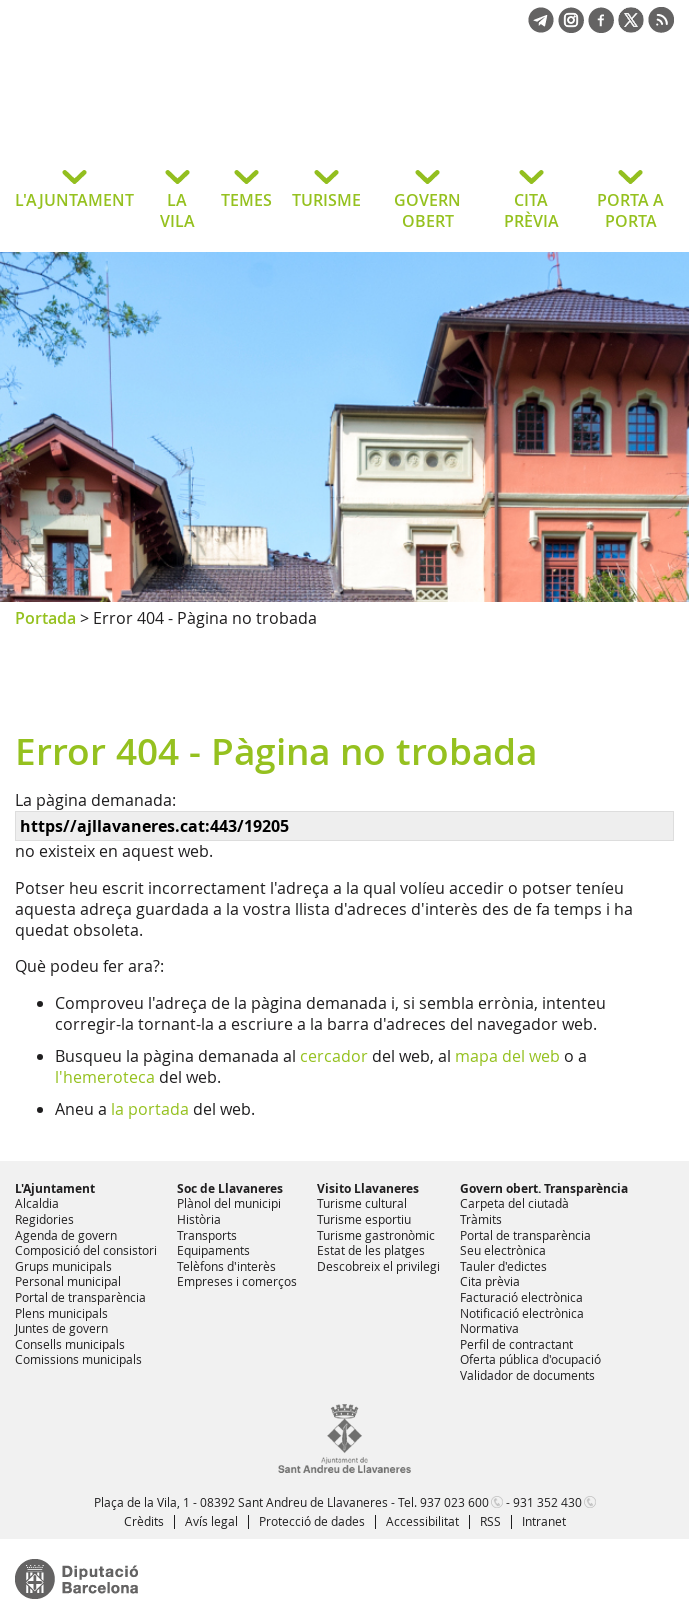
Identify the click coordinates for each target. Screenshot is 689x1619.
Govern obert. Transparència (544, 1188)
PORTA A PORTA (630, 210)
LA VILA (177, 210)
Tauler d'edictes (503, 1266)
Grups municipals (63, 1266)
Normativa (489, 1328)
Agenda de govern (66, 1235)
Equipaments (213, 1250)
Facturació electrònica (521, 1297)
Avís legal (211, 1521)
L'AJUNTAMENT (74, 200)
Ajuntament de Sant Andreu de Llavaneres (174, 114)
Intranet (544, 1521)
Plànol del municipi (229, 1203)
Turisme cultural (362, 1203)
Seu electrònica (503, 1250)
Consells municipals (70, 1344)
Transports (207, 1235)
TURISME (326, 200)
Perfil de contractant (516, 1344)
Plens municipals (61, 1313)
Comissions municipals (78, 1359)
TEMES (246, 200)
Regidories (44, 1219)
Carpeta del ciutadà (514, 1203)
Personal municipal (68, 1281)
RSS (490, 1521)
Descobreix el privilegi (378, 1266)
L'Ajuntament (55, 1188)
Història (199, 1219)
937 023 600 (454, 1502)
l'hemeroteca (105, 1077)
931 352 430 (547, 1502)
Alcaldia (37, 1203)
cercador (334, 1056)
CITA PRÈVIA (531, 210)
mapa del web (507, 1056)
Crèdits (144, 1521)
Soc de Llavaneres (230, 1188)
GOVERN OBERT (427, 210)
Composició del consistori (86, 1250)
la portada (150, 1109)
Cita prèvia (490, 1281)
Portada (45, 618)
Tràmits (481, 1219)
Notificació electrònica (522, 1313)
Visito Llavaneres (368, 1188)
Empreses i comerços (237, 1281)
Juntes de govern (61, 1328)
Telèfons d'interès (226, 1266)
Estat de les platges (371, 1250)
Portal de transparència (80, 1297)
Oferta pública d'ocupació (530, 1359)
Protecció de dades (312, 1521)
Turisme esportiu (364, 1219)
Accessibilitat (422, 1521)
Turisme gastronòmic (376, 1235)
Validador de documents (527, 1375)
